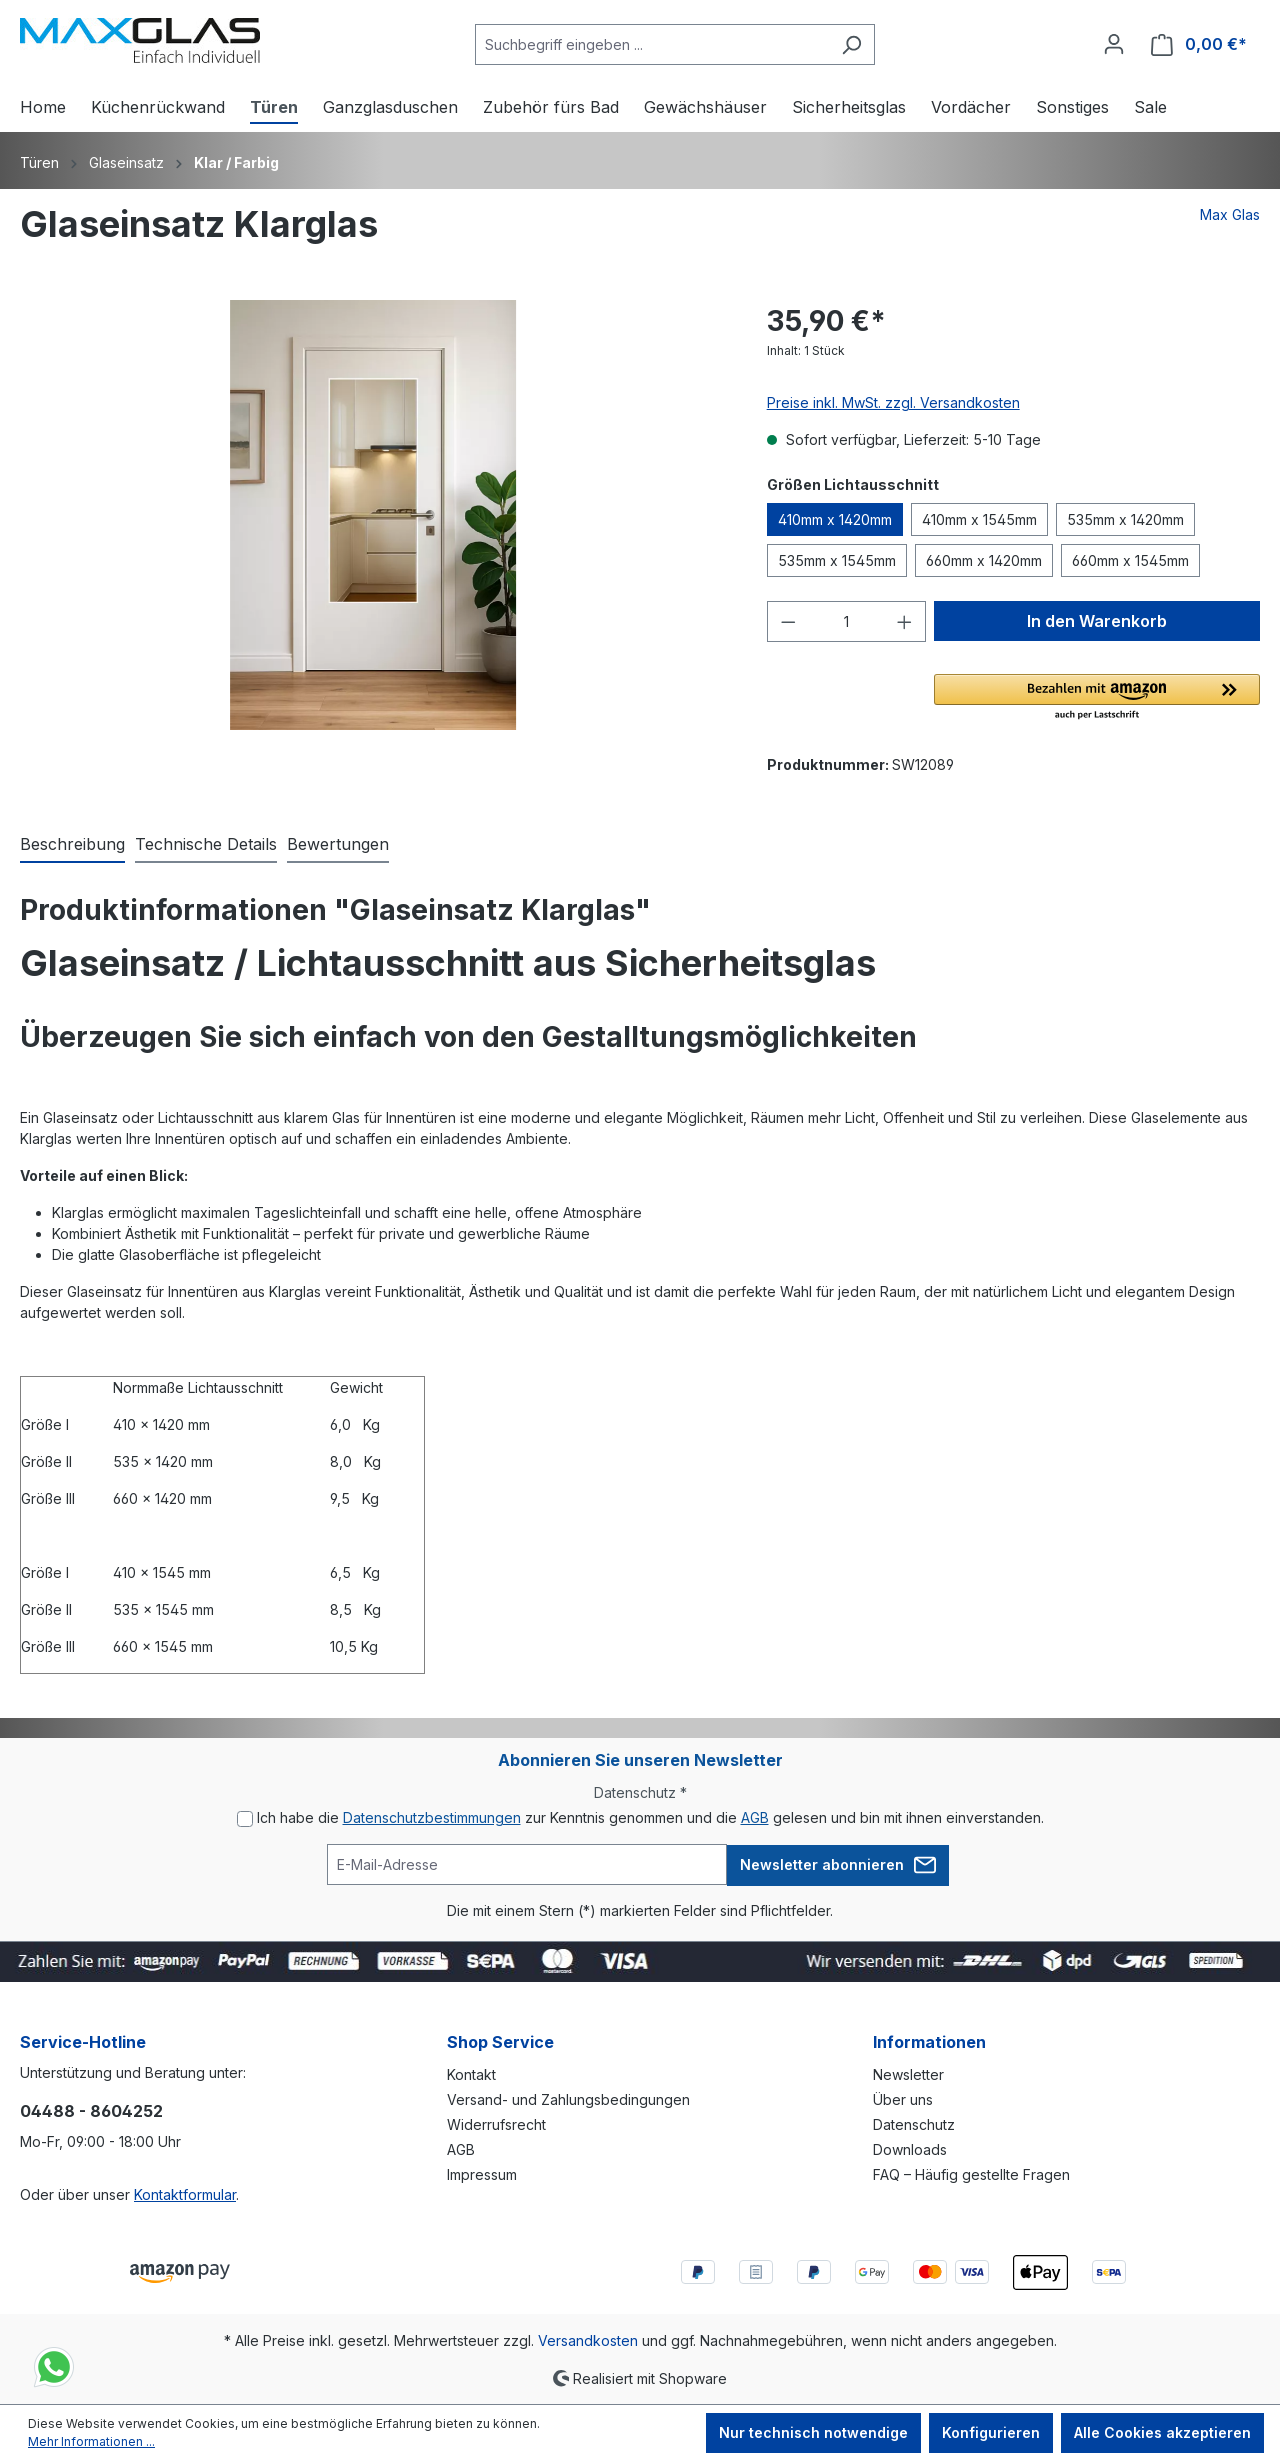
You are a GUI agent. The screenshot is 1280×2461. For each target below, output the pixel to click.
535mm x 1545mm (837, 560)
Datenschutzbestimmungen (432, 1817)
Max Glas (1230, 214)
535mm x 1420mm (1125, 519)
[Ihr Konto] (1114, 44)
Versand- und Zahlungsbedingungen (568, 2099)
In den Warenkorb (1097, 621)
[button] (1097, 698)
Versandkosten (588, 2340)
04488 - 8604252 (91, 2111)
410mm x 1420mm (835, 519)
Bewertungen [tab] (338, 844)
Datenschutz (914, 2124)
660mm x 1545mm (1130, 560)
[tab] (72, 845)
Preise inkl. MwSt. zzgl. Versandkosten (893, 402)
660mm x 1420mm (984, 560)
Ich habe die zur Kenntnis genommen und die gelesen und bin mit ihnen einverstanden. (650, 1817)
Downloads (910, 2149)
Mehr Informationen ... (91, 2441)
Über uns (903, 2099)
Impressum (482, 2174)
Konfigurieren (991, 2432)
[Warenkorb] (1199, 44)
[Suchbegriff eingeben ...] (652, 44)
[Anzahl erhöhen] (905, 621)
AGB (755, 1817)
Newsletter (908, 2074)
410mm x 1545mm (979, 519)
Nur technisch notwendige (813, 2432)
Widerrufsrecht (496, 2124)
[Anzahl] (846, 621)
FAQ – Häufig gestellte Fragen (971, 2174)
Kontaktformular (185, 2194)
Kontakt (471, 2074)
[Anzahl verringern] (788, 621)
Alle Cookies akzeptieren (1162, 2432)
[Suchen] (851, 44)
